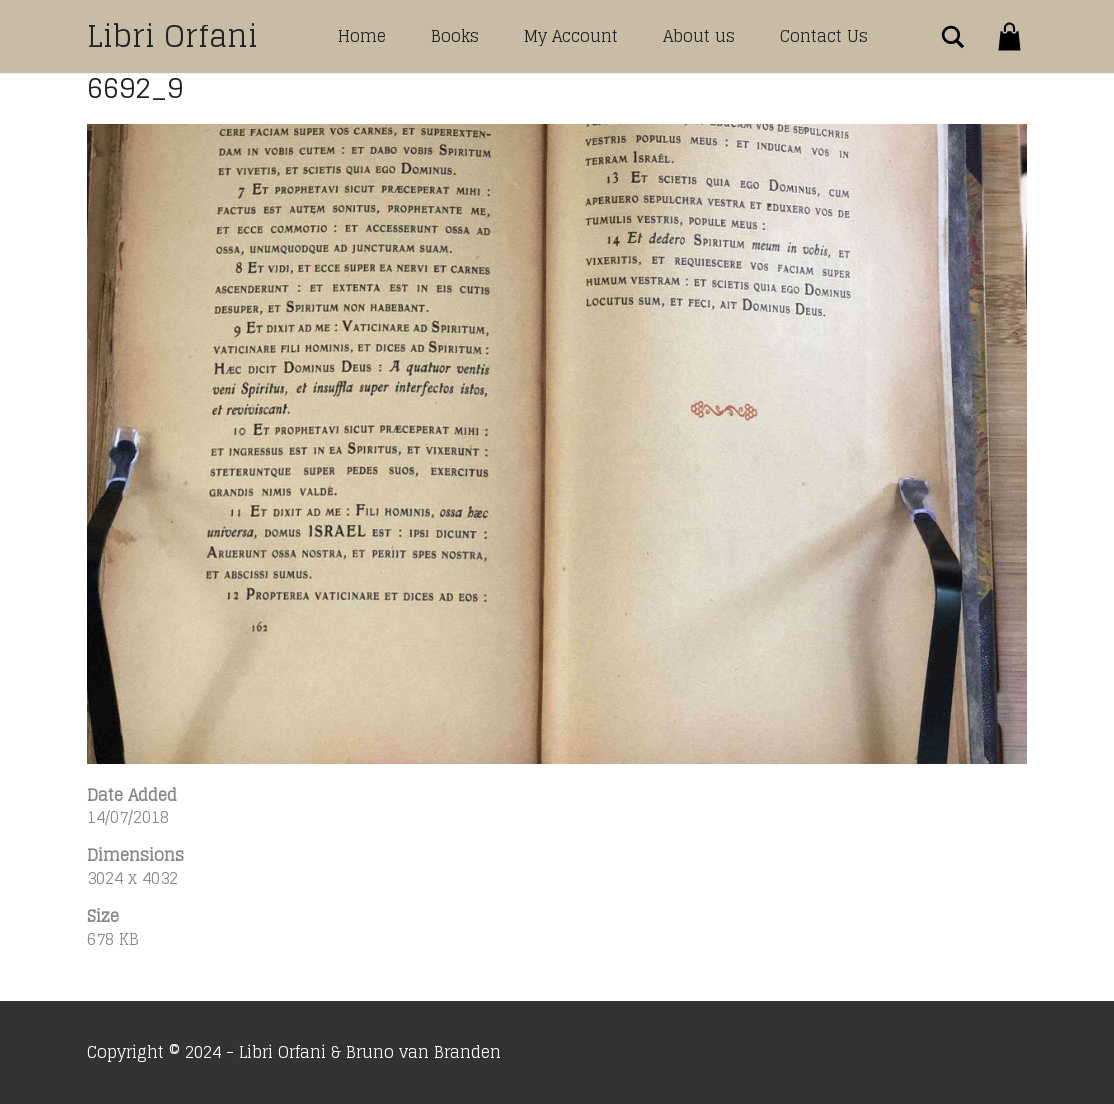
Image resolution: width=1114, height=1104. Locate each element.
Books (455, 36)
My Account (571, 36)
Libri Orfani (172, 36)
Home (362, 36)
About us (699, 36)
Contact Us (824, 36)
